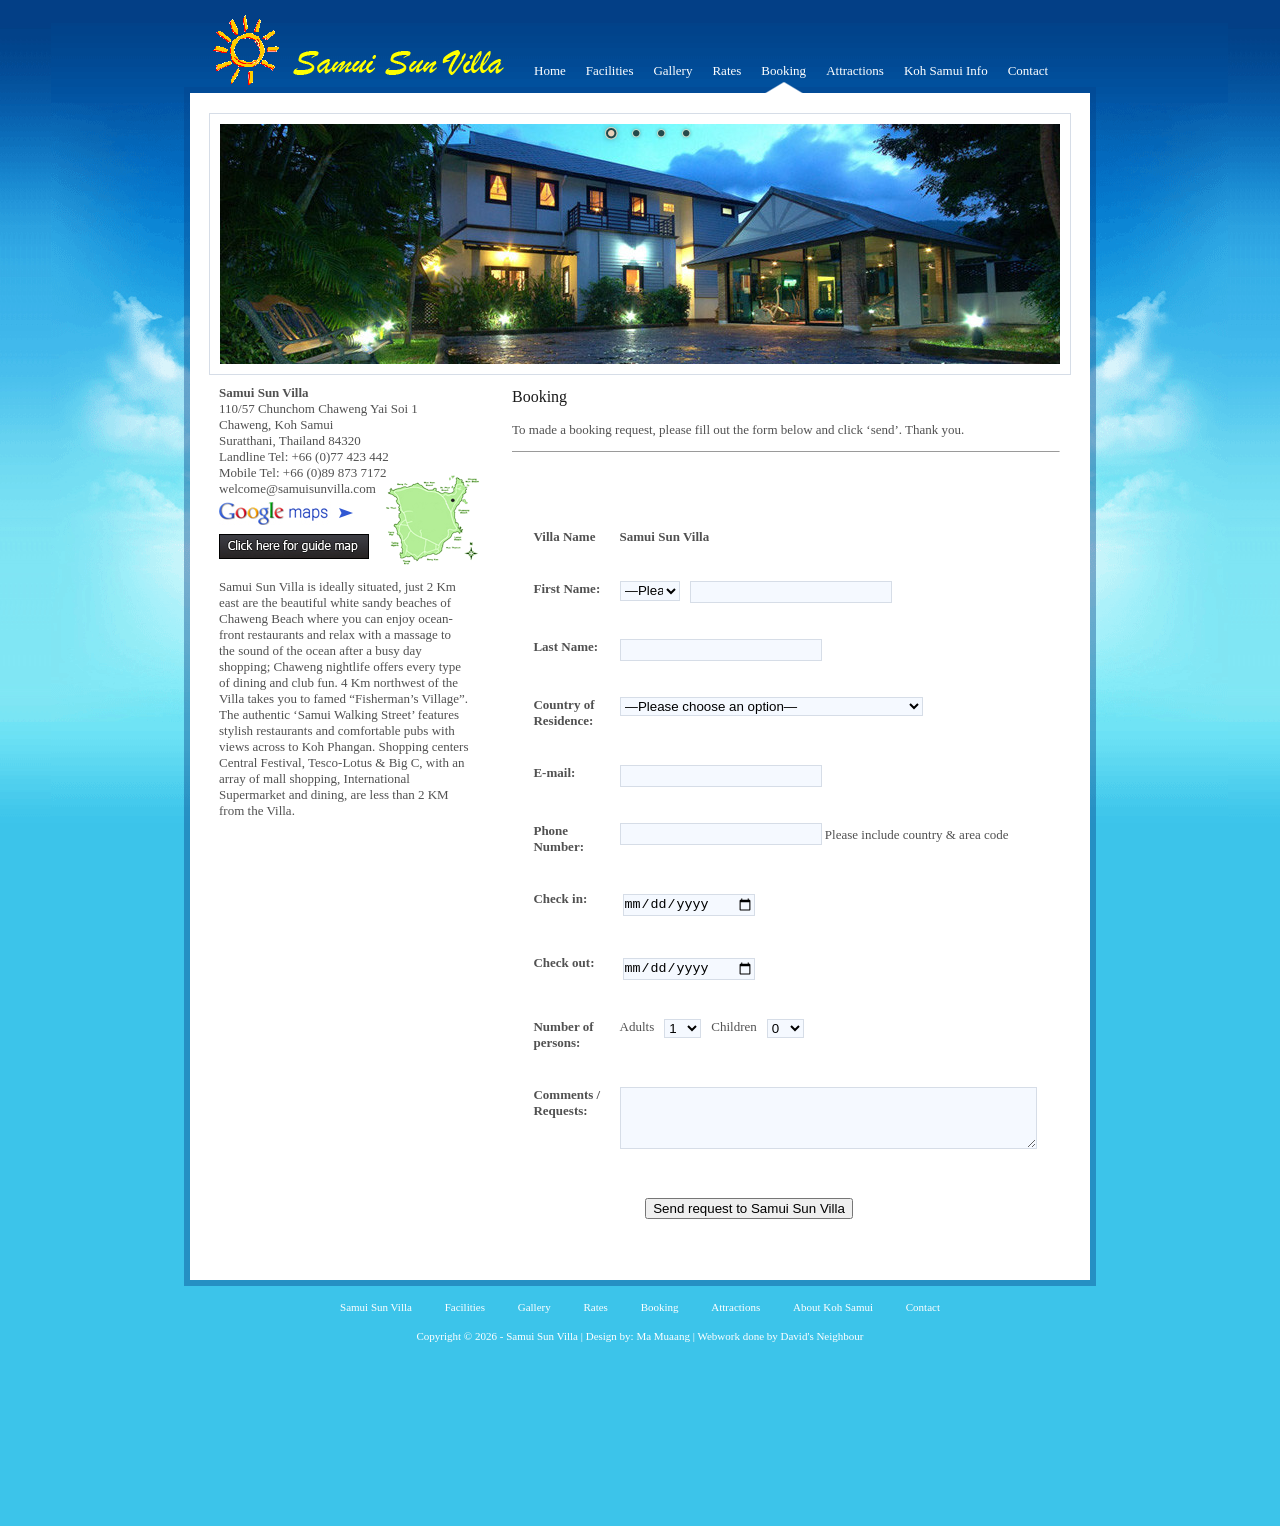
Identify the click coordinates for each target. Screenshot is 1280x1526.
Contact (1028, 70)
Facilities (610, 70)
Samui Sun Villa (376, 1391)
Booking (783, 70)
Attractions (855, 70)
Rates (726, 70)
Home (550, 70)
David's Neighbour (822, 1420)
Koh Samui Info (946, 70)
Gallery (672, 70)
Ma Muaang (662, 1420)
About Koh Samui (833, 1391)
